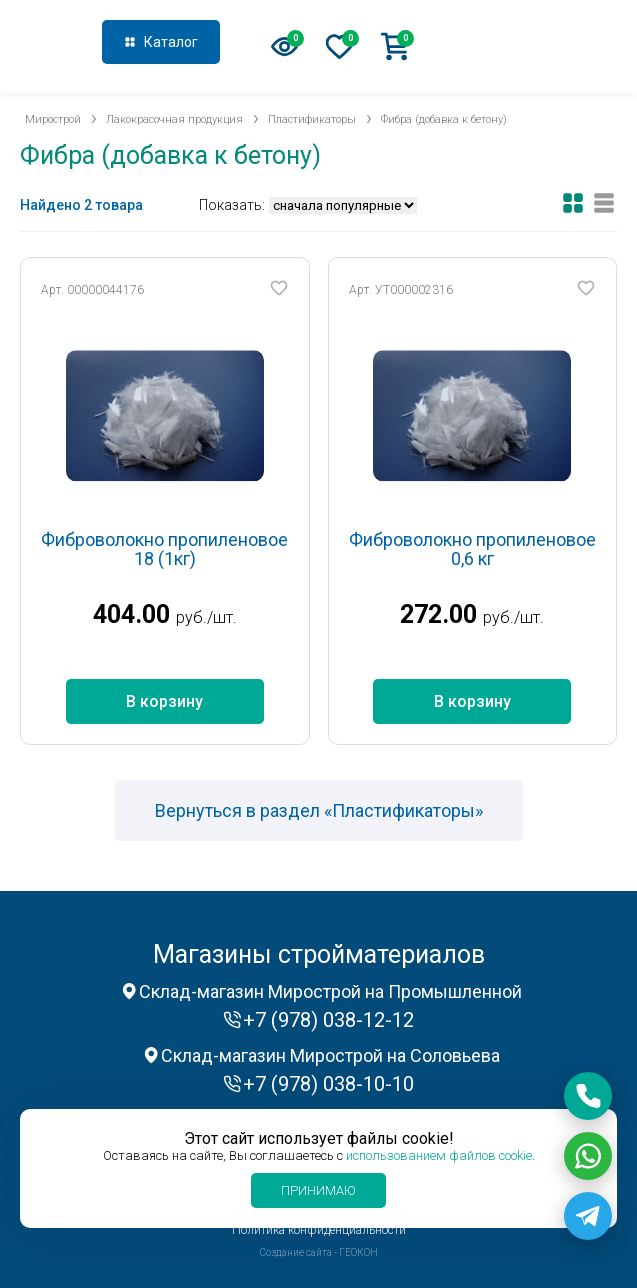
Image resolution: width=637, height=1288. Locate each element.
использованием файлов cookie (439, 1155)
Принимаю (318, 1190)
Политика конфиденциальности (319, 1230)
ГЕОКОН (358, 1252)
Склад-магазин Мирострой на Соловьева (330, 1055)
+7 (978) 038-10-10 (328, 1084)
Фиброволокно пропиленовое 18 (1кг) (164, 549)
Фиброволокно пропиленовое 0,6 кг (472, 549)
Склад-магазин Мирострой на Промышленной (330, 991)
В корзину (164, 701)
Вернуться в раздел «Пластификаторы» (319, 810)
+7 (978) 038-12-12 (541, 44)
